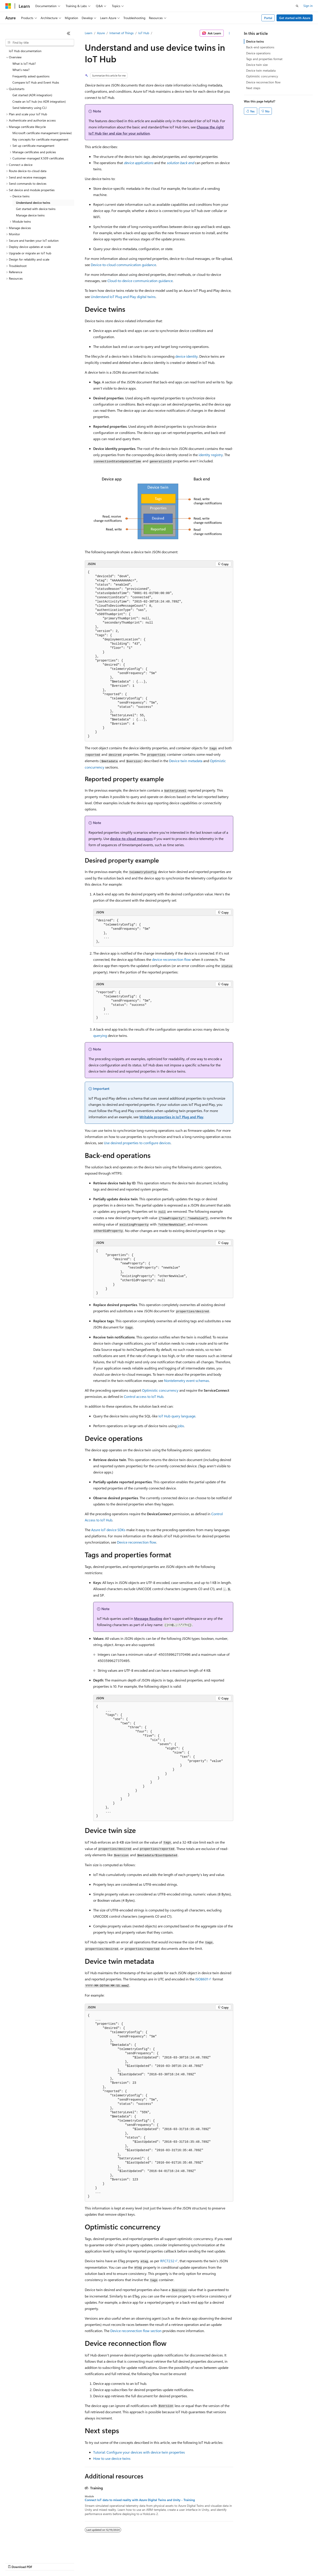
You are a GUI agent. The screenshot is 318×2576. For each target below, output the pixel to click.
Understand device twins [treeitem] (33, 202)
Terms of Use (162, 2562)
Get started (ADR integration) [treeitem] (32, 95)
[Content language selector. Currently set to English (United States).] (25, 2552)
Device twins (255, 41)
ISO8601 (201, 1979)
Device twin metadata (185, 760)
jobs (181, 1425)
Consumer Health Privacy (127, 2562)
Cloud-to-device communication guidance (140, 280)
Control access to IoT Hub (143, 1396)
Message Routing (148, 1618)
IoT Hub (143, 33)
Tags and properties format (264, 59)
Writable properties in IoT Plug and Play (171, 1116)
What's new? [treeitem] (21, 70)
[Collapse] (68, 33)
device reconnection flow (171, 959)
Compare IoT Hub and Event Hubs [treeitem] (35, 82)
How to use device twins (111, 2458)
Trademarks (184, 2562)
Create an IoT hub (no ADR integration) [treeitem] (39, 101)
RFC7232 (167, 2260)
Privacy (97, 2562)
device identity (186, 356)
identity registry (211, 454)
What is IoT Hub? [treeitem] (24, 63)
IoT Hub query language (176, 1416)
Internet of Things (121, 33)
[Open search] (297, 6)
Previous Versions (40, 2562)
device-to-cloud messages (131, 838)
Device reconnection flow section (136, 2330)
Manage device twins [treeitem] (30, 215)
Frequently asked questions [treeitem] (30, 76)
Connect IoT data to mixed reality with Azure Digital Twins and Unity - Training (140, 2500)
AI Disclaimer (14, 2562)
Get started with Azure (294, 18)
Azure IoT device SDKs (108, 1529)
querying (100, 1035)
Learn (88, 33)
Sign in (308, 6)
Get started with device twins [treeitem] (35, 209)
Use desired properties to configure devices (137, 1142)
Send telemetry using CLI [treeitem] (29, 108)
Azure (101, 33)
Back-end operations (260, 47)
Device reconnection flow (136, 1542)
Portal (268, 18)
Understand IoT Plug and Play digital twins (123, 296)
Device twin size (257, 65)
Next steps (253, 88)
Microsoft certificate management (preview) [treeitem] (42, 133)
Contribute (79, 2562)
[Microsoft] (8, 6)
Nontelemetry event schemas (186, 1380)
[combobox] (39, 42)
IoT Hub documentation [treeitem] (25, 51)
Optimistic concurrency (160, 1390)
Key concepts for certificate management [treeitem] (40, 139)
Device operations (258, 53)
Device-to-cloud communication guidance (123, 264)
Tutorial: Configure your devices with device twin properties (139, 2452)
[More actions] (229, 33)
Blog (60, 2562)
